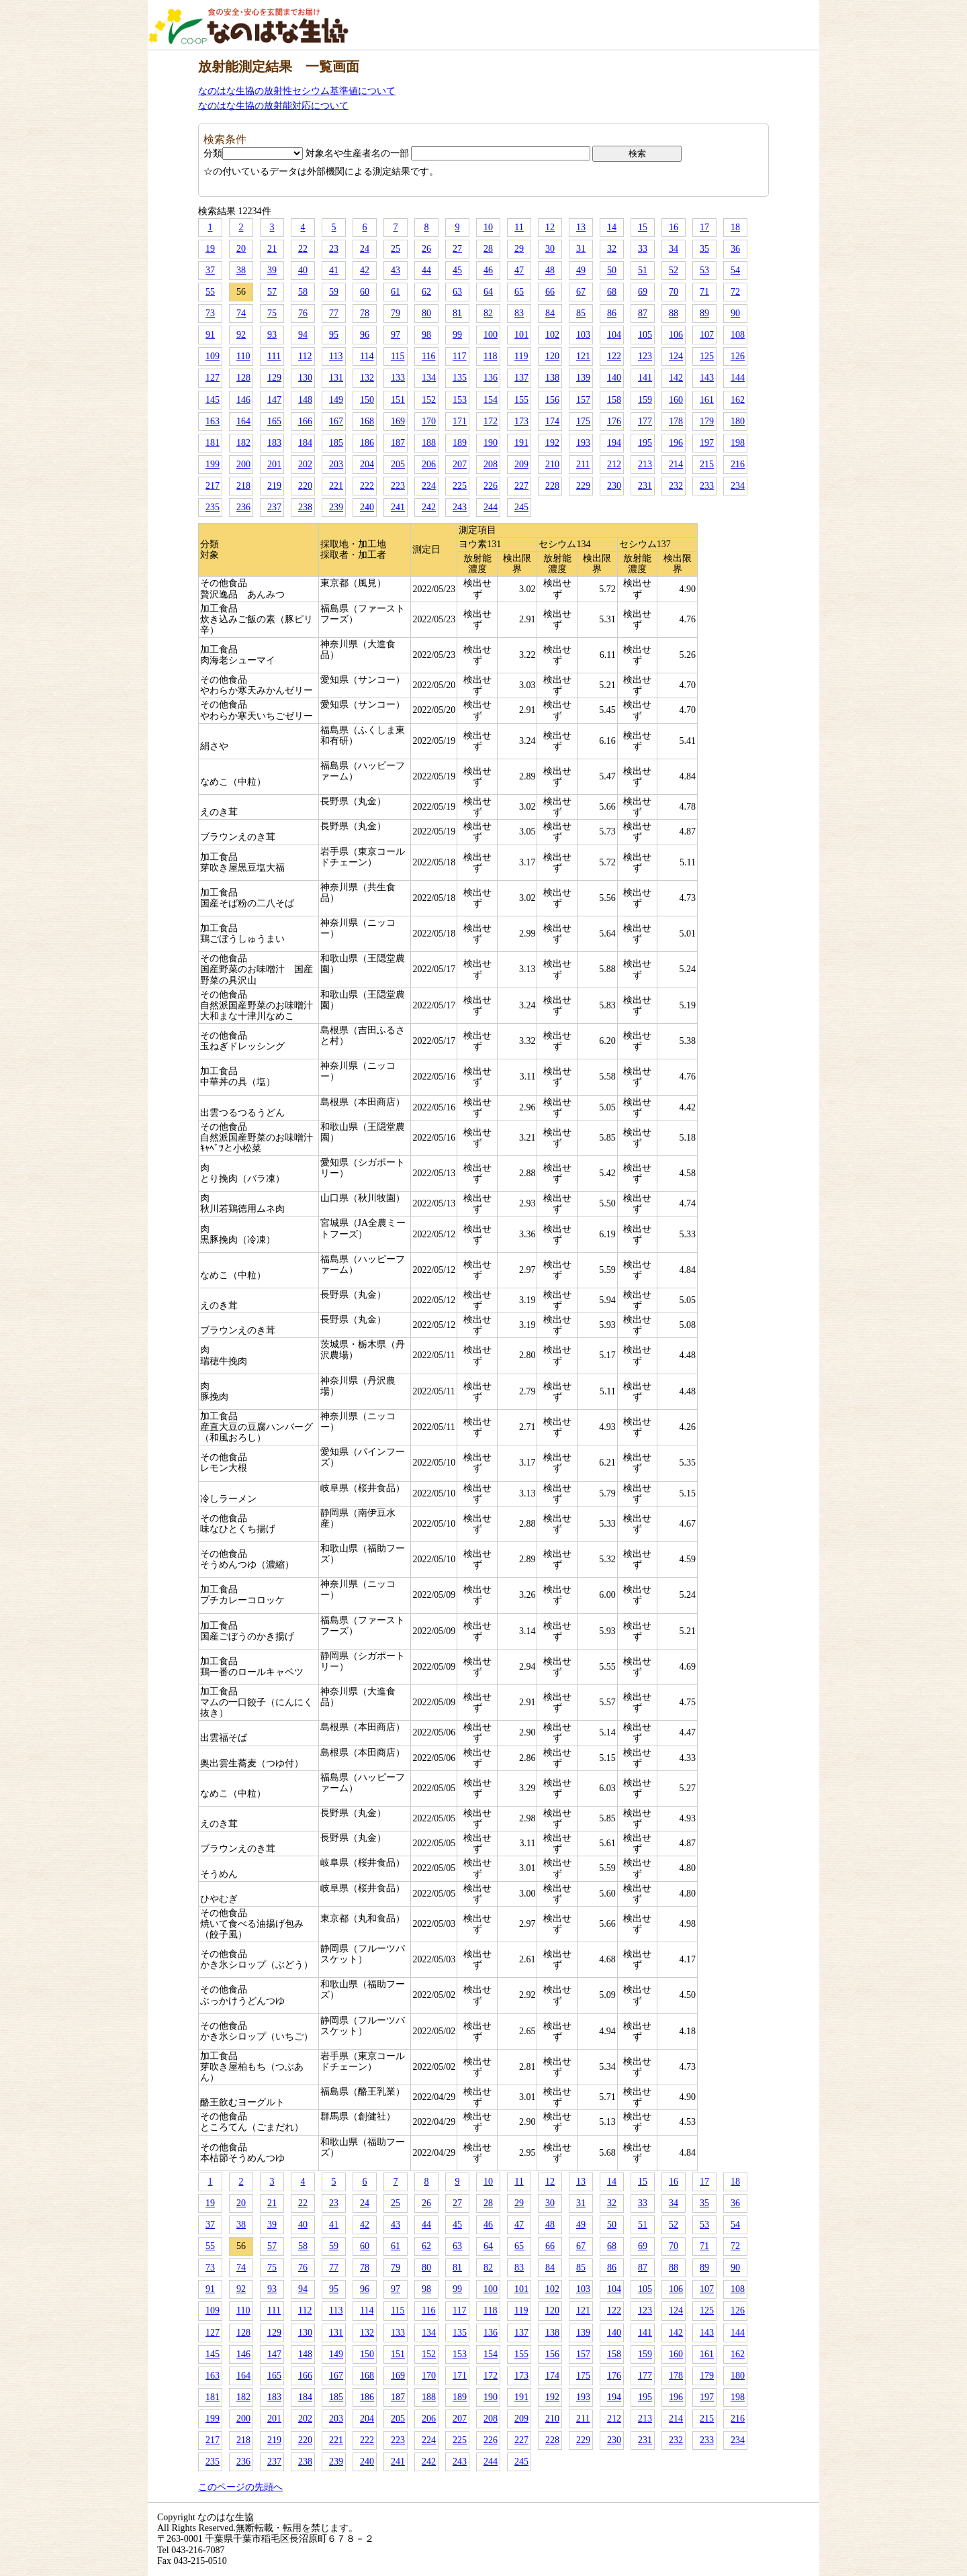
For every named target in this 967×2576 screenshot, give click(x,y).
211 (583, 464)
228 (552, 486)
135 (460, 378)
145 (212, 400)
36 (735, 249)
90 (735, 313)
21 (272, 249)
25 (395, 249)
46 (488, 270)
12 (550, 227)
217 (212, 486)
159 (645, 400)
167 (336, 421)
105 (645, 335)
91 (210, 335)
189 (460, 443)
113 (335, 356)
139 (583, 378)
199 (212, 464)
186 (367, 443)
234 (738, 486)
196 (676, 443)
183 (274, 443)
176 (614, 421)
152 (429, 400)
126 (738, 356)
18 (735, 227)
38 (241, 270)
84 (550, 313)
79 (395, 313)
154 (490, 400)
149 (336, 400)
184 (305, 443)
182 (243, 443)
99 (457, 335)
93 (272, 335)
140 (614, 378)
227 (521, 486)
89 (704, 313)
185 (336, 443)
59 (333, 292)
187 (398, 443)
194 (614, 443)
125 (707, 356)
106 (676, 335)
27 (457, 249)
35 (704, 249)
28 (488, 249)
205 (398, 464)
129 (274, 378)
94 (303, 335)
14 (611, 227)
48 (550, 270)
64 (488, 292)
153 (460, 400)
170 (429, 421)
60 (364, 292)
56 (241, 292)
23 (333, 249)
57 (272, 292)
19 (210, 249)
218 (243, 486)
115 (397, 356)
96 (364, 335)
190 (490, 443)
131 (336, 378)
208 (490, 464)
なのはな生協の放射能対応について (273, 106)
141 (645, 378)
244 (490, 507)
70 (673, 292)
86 (611, 313)
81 (457, 313)
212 (614, 464)
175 (583, 421)
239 (336, 507)
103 (583, 335)
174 (552, 421)
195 (645, 443)
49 (581, 270)
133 (398, 378)
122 (614, 356)
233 (707, 486)
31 (581, 249)
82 (488, 313)
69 (642, 292)
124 (676, 356)
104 (614, 335)
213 (645, 464)
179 (707, 421)
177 (645, 421)
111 (274, 356)
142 (676, 378)
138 (552, 378)
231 (645, 486)
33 (642, 249)
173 (521, 421)
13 (581, 227)
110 (243, 356)
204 (367, 464)
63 (457, 292)
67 (581, 292)
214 (676, 464)
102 (552, 335)
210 (552, 464)
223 (398, 486)
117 (459, 356)
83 (519, 313)
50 (611, 270)
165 (274, 421)
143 (707, 378)
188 (429, 443)
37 (210, 270)
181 (212, 443)
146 (243, 400)
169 (398, 421)
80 (426, 313)
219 (274, 486)
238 (305, 507)
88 (673, 313)
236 (243, 507)
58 (303, 292)
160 (676, 400)
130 (305, 378)
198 (738, 443)
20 (241, 249)
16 (673, 227)
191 (521, 443)
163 (212, 421)
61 (395, 292)
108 (738, 335)
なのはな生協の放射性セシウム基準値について (297, 91)
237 (274, 507)
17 (704, 227)
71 (704, 292)
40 (303, 270)
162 (738, 400)
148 (305, 400)
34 (673, 249)
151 (398, 400)
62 (426, 292)
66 (550, 292)
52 (673, 270)
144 (738, 378)
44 (426, 270)
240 (367, 507)
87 (642, 313)
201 (274, 464)
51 (642, 270)
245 (521, 507)
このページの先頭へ (240, 2487)
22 (303, 249)
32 (611, 249)
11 (518, 227)
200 (243, 464)
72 (735, 292)
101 (521, 335)
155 (521, 400)
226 (490, 486)
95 (333, 335)
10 (488, 227)
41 (333, 270)
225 (460, 486)
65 (519, 292)
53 (704, 270)
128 (243, 378)
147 (274, 400)
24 (364, 249)
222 (367, 486)
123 (645, 356)
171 (460, 421)
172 (490, 421)
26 (426, 249)
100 (490, 335)
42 (364, 270)
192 (552, 443)
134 (429, 378)
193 (583, 443)
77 (333, 313)
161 (707, 400)
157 (583, 400)
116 (428, 356)
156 (552, 400)
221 (336, 486)
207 (460, 464)
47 (519, 270)
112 (305, 356)
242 (429, 507)
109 (212, 356)
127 (212, 378)
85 (581, 313)
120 (552, 356)
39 (272, 270)
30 (550, 249)
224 (429, 486)
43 (395, 270)
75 (272, 313)
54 (735, 270)
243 (460, 507)
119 (521, 356)
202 (305, 464)
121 (583, 356)
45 (457, 270)
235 (212, 507)
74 (241, 313)
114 (366, 356)
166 (305, 421)
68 (611, 292)
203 (336, 464)
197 (707, 443)
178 (676, 421)
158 (614, 400)
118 (490, 356)
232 (676, 486)
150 (367, 400)
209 (521, 464)
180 (738, 421)
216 (738, 464)
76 (303, 313)
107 (707, 335)
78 (364, 313)
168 (367, 421)
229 (583, 486)
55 (210, 292)
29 (519, 249)
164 (243, 421)
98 (426, 335)
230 (614, 486)
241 (398, 507)
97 (395, 335)
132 (367, 378)
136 (490, 378)
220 (305, 486)
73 (210, 313)
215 (707, 464)
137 (521, 378)
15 (642, 227)
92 (241, 335)
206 (429, 464)
